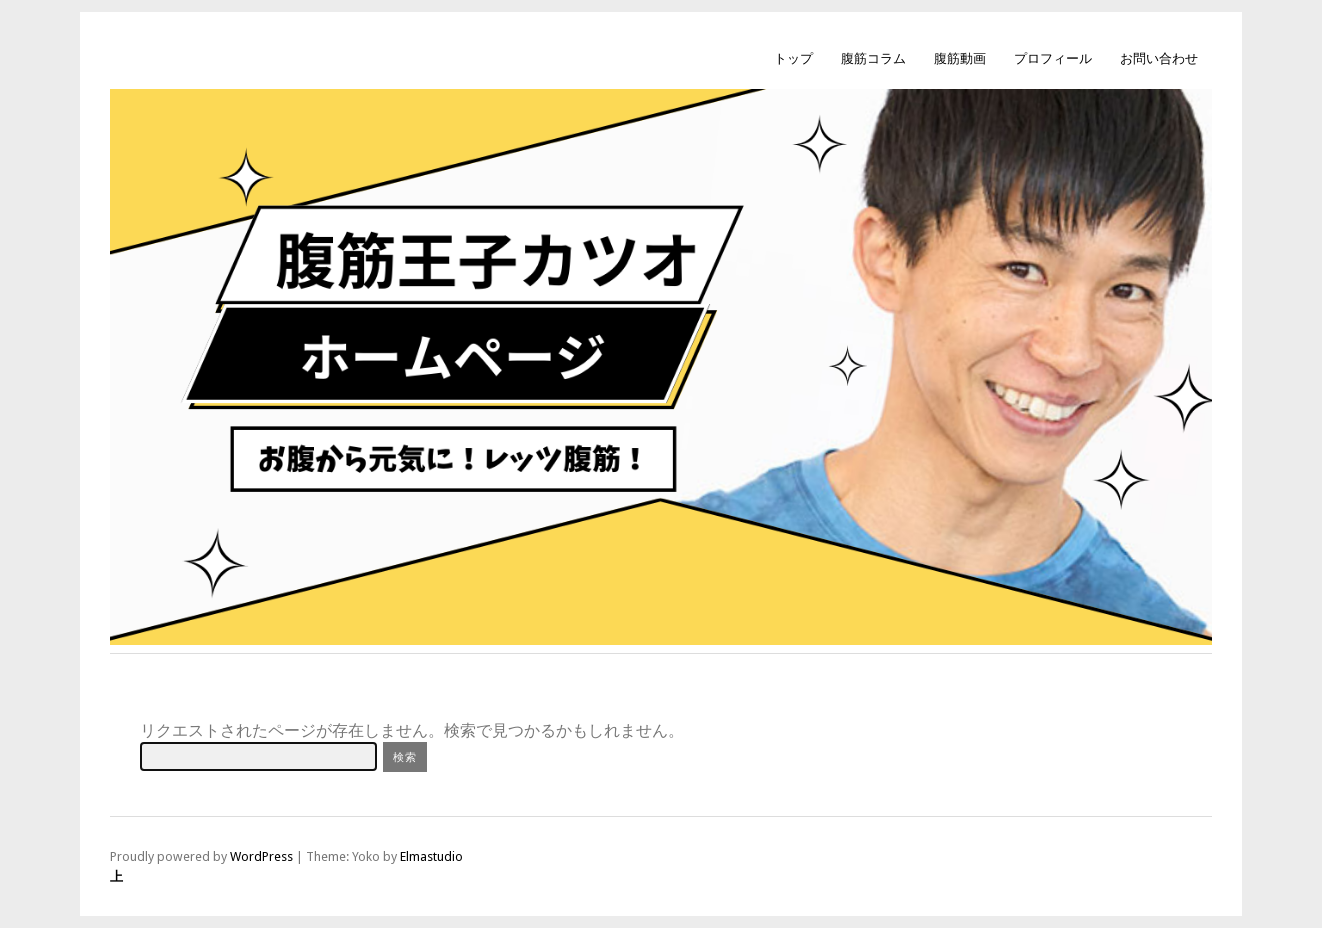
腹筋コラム (873, 58)
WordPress (261, 856)
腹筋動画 (960, 58)
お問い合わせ (1159, 58)
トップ (793, 58)
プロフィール (1053, 58)
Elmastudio (431, 856)
